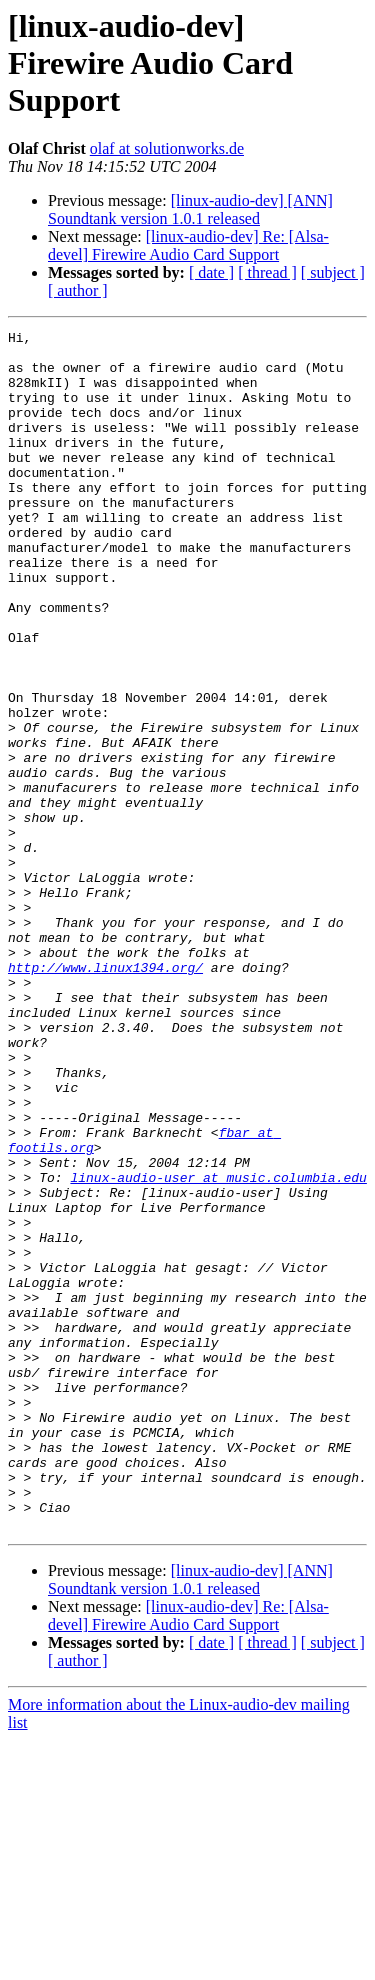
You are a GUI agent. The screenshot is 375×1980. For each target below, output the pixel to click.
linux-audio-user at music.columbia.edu (218, 1348)
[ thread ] (267, 272)
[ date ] (211, 272)
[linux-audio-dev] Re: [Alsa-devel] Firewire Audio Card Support (188, 245)
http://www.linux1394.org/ (105, 1096)
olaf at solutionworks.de (167, 148)
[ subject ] (333, 272)
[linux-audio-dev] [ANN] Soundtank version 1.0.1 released (190, 209)
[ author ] (78, 290)
